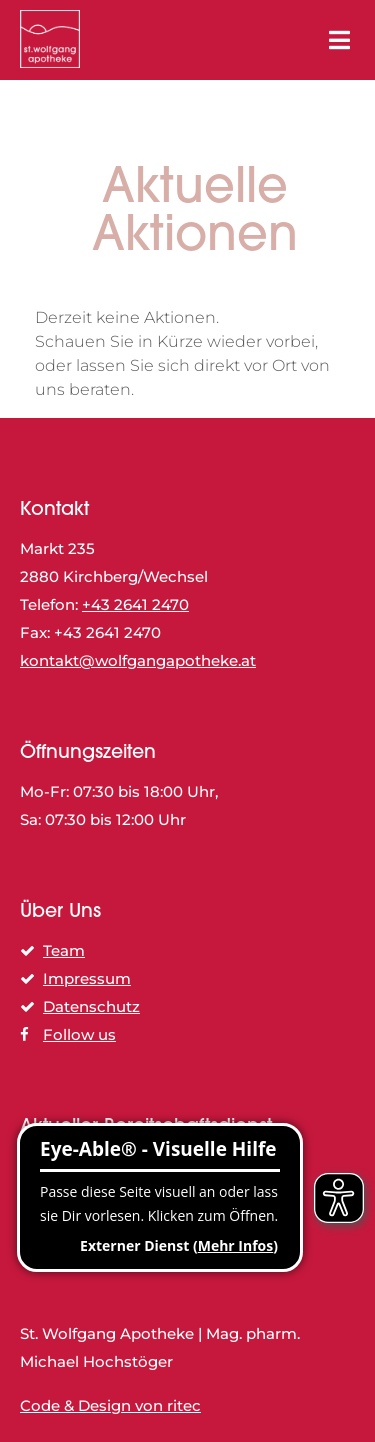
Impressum (75, 978)
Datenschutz (80, 1006)
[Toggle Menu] (339, 40)
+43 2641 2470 (135, 604)
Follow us (68, 1034)
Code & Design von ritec (110, 1405)
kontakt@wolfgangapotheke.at (138, 660)
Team (52, 950)
